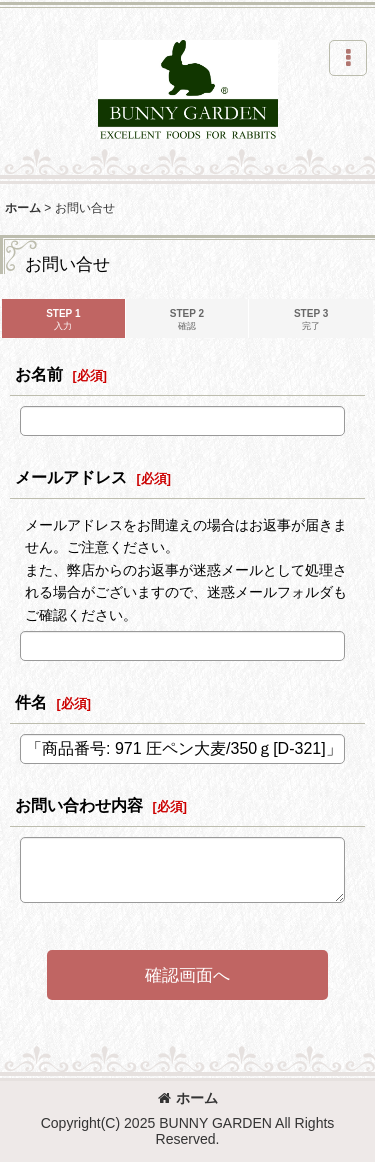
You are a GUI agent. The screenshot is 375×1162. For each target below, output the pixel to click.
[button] (348, 58)
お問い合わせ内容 (79, 805)
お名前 (39, 374)
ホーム (188, 1098)
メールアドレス (71, 477)
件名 (31, 702)
